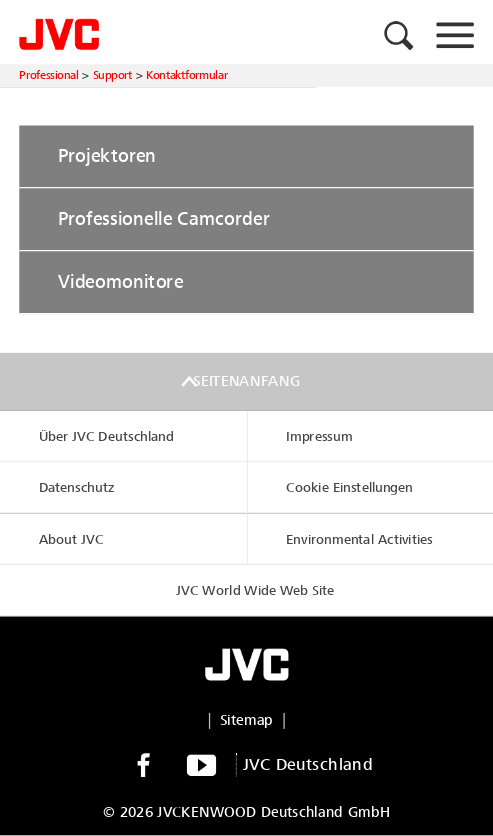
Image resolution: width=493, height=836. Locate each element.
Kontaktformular (187, 75)
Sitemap (247, 720)
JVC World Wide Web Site (255, 590)
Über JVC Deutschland (106, 436)
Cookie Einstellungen (349, 488)
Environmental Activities (359, 539)
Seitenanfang (246, 381)
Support (112, 75)
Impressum (319, 436)
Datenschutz (77, 488)
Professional (48, 75)
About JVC (71, 539)
